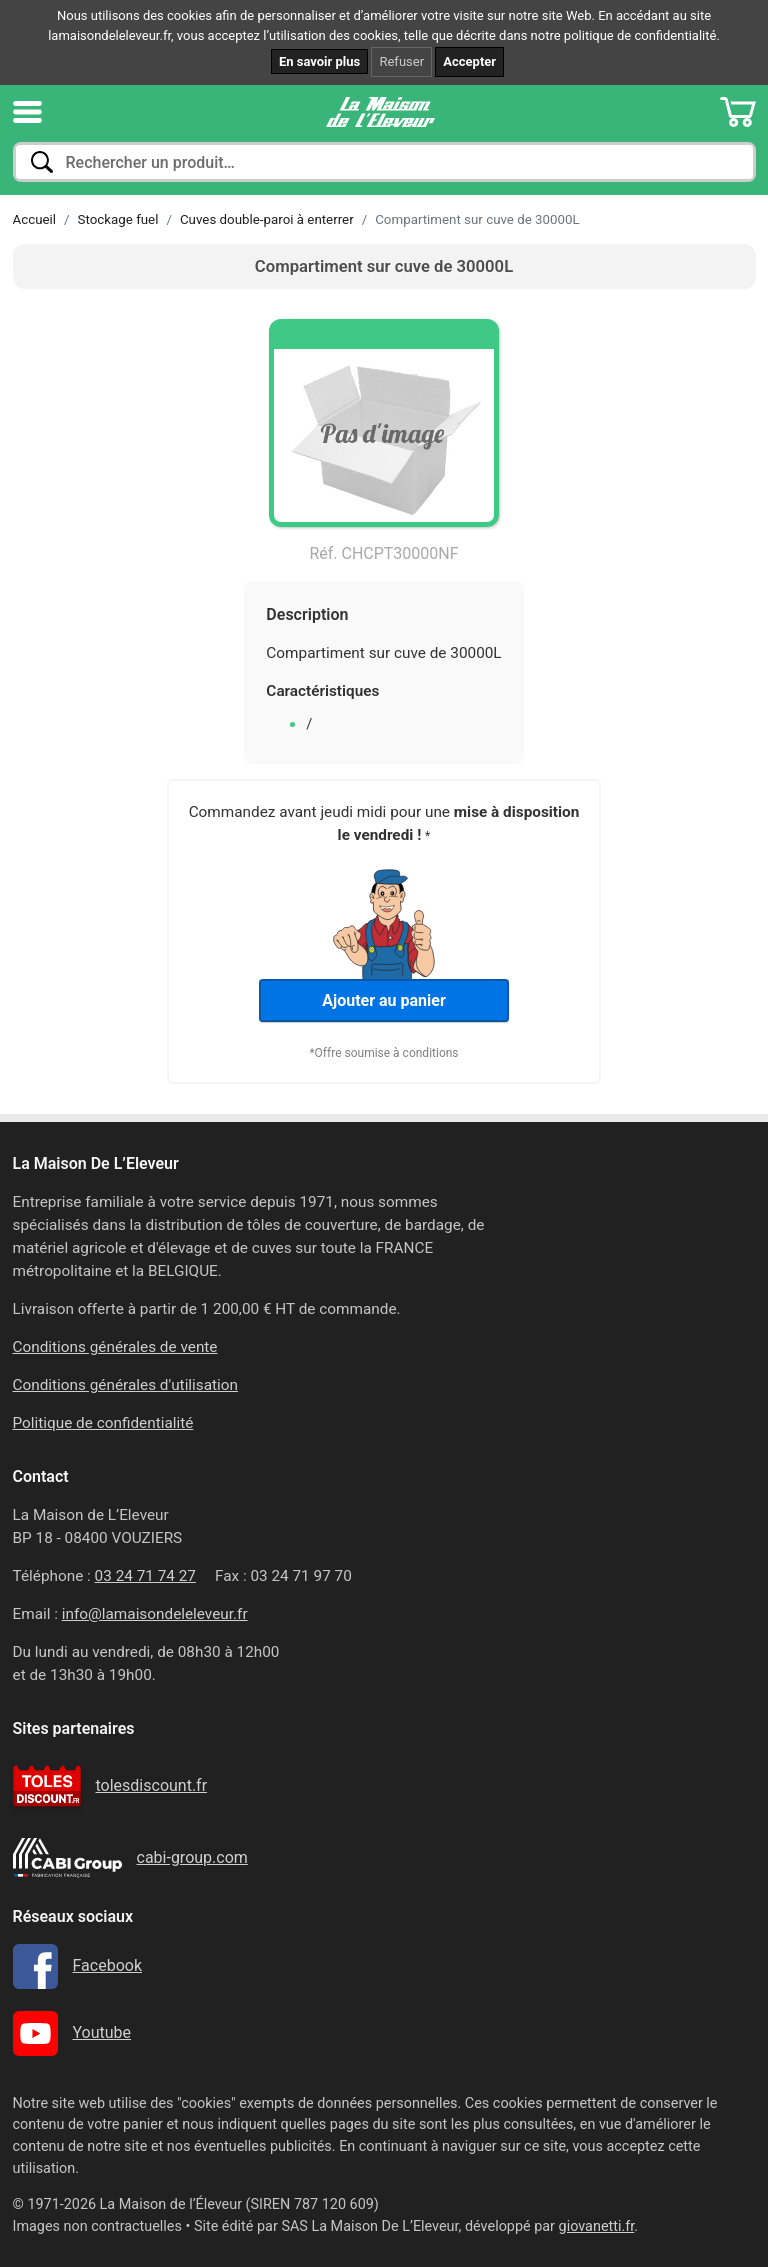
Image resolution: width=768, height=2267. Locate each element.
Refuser (401, 61)
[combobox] (384, 162)
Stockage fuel (118, 219)
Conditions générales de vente (115, 1347)
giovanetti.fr (597, 2226)
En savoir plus (319, 61)
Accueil (35, 219)
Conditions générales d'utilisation (126, 1385)
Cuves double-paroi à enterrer (267, 219)
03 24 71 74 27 (145, 1576)
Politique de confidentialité (103, 1423)
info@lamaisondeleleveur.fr (155, 1614)
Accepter (469, 61)
